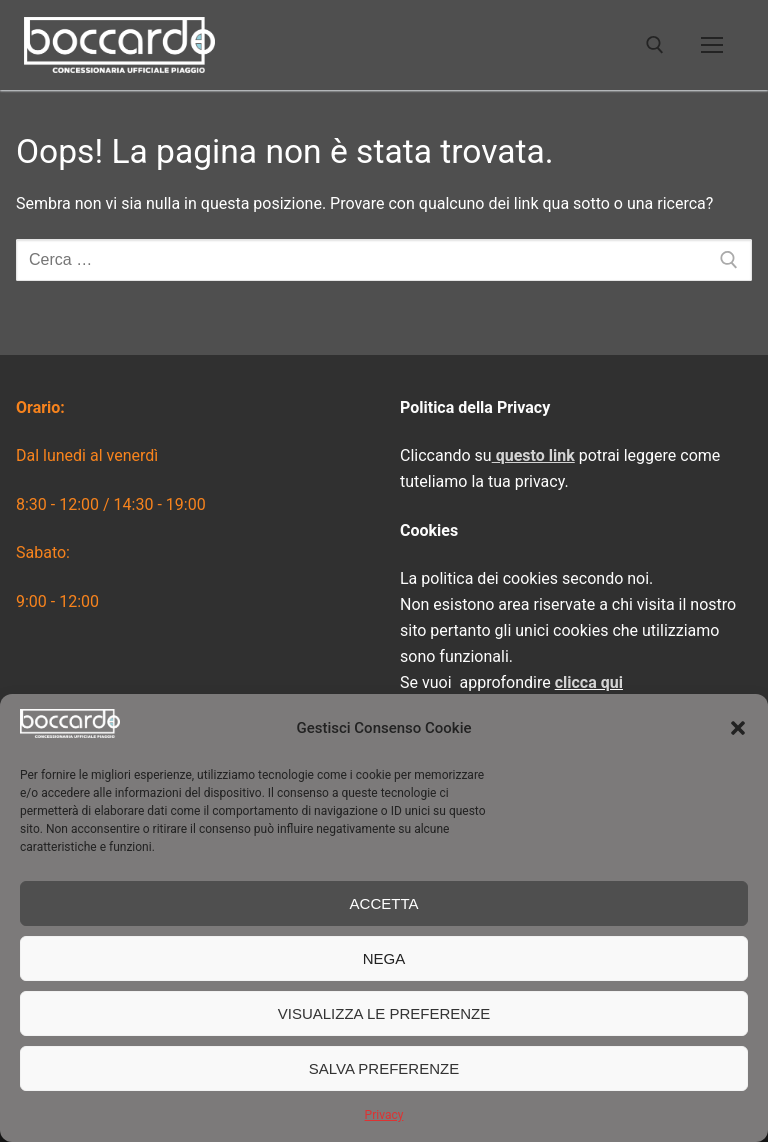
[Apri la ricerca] (655, 45)
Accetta (384, 903)
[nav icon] (712, 45)
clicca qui (589, 682)
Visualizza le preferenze (384, 1013)
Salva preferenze (384, 1068)
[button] (738, 728)
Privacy (384, 1115)
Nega (384, 958)
